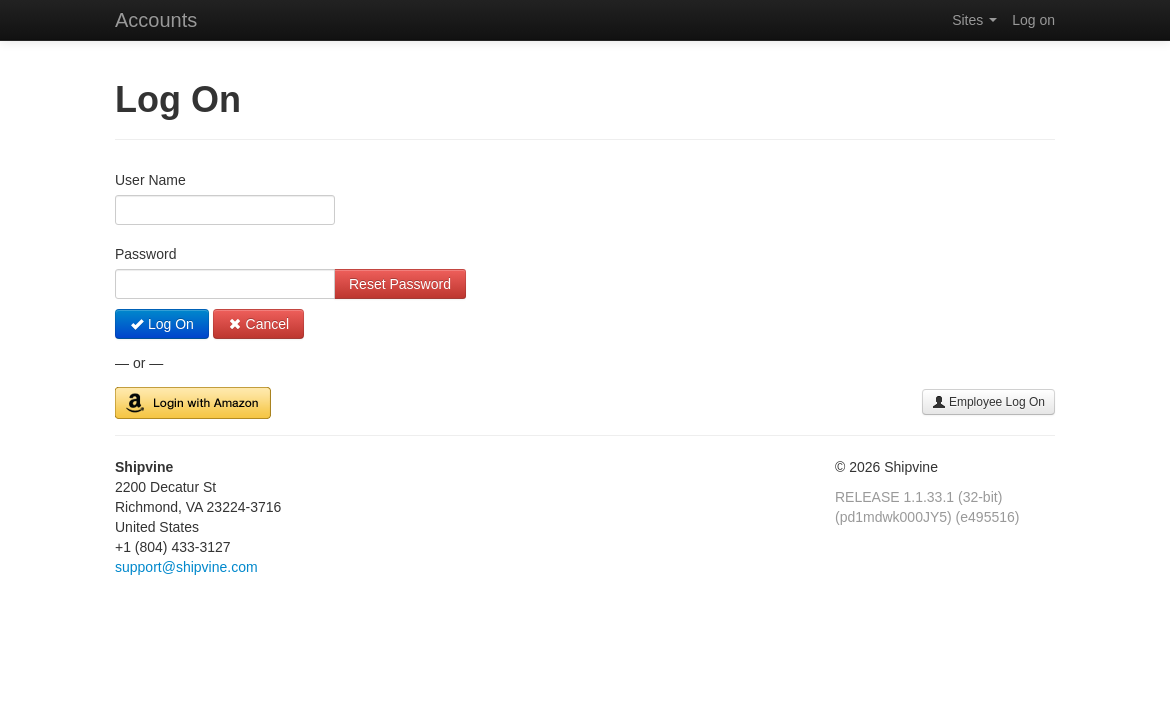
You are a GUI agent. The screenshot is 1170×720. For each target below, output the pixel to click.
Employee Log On (988, 402)
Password (145, 254)
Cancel (258, 324)
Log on (1033, 20)
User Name (150, 180)
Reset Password (400, 284)
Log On (162, 324)
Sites (974, 20)
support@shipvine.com (186, 567)
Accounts (156, 20)
